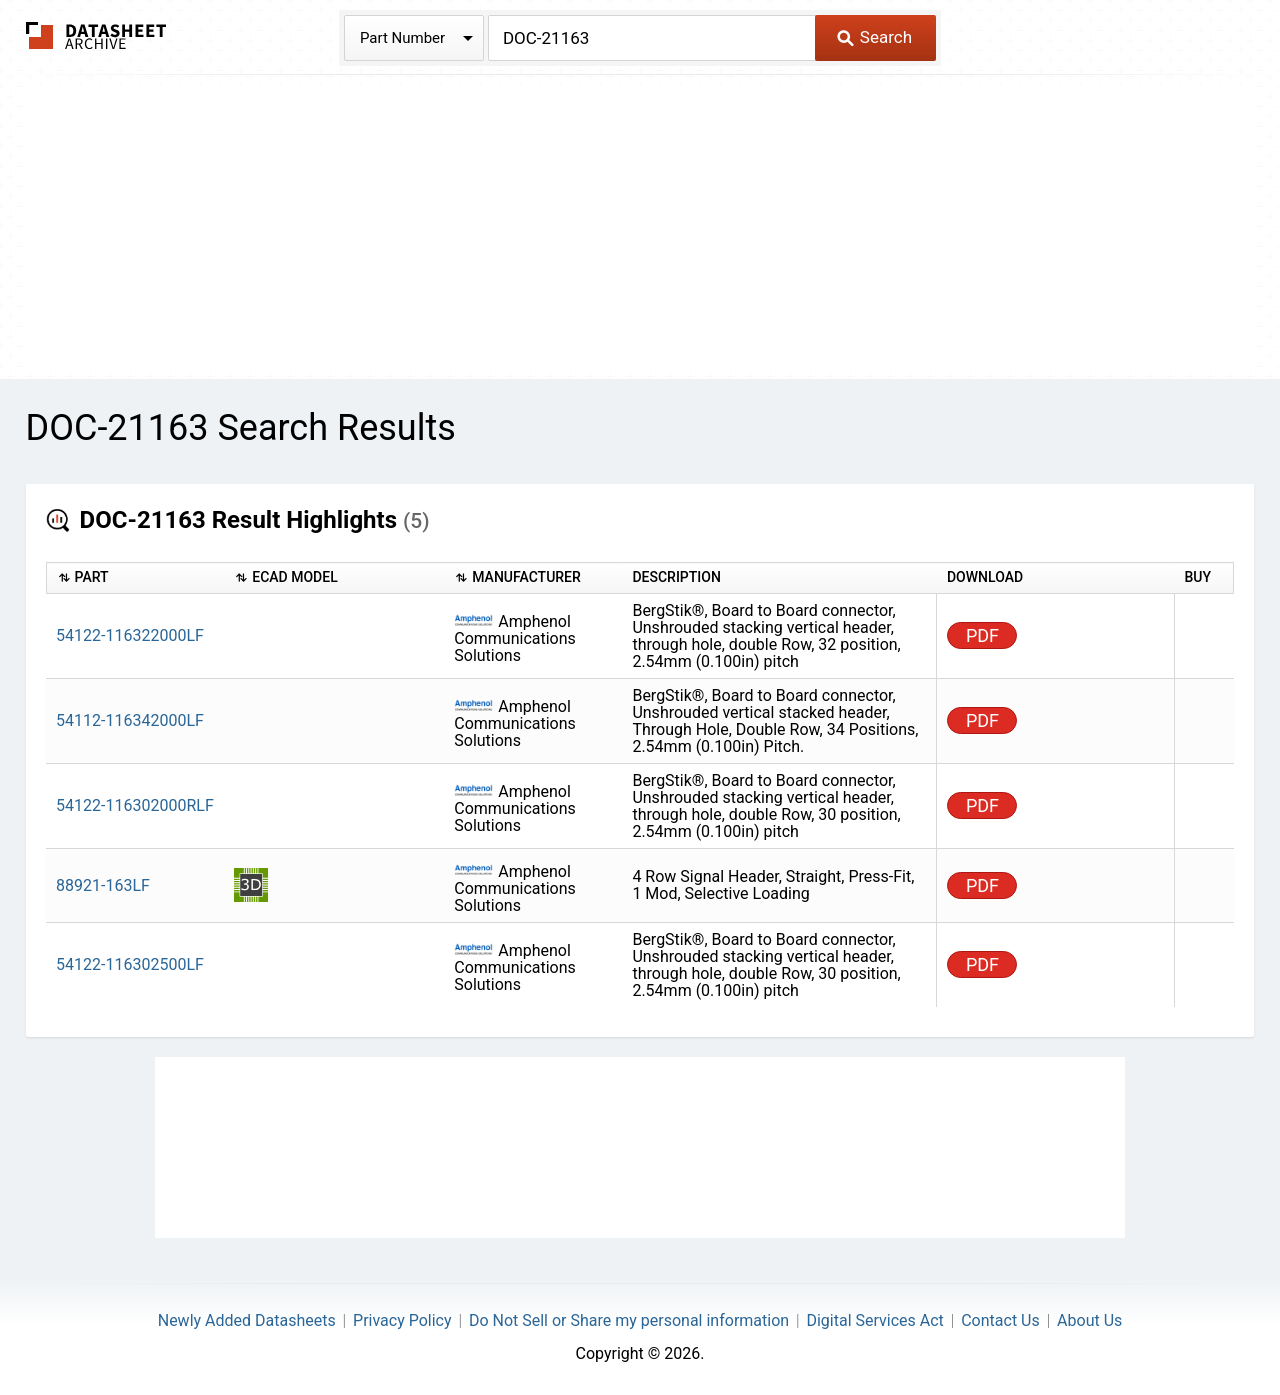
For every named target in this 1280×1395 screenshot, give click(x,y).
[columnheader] (135, 578)
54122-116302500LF (130, 964)
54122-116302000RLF (135, 805)
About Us (1089, 1320)
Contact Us (1000, 1320)
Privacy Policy (402, 1320)
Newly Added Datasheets (247, 1320)
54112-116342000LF (130, 720)
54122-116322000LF (130, 635)
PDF (982, 635)
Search (874, 37)
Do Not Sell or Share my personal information (629, 1320)
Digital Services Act (874, 1320)
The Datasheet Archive (96, 35)
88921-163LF (103, 885)
